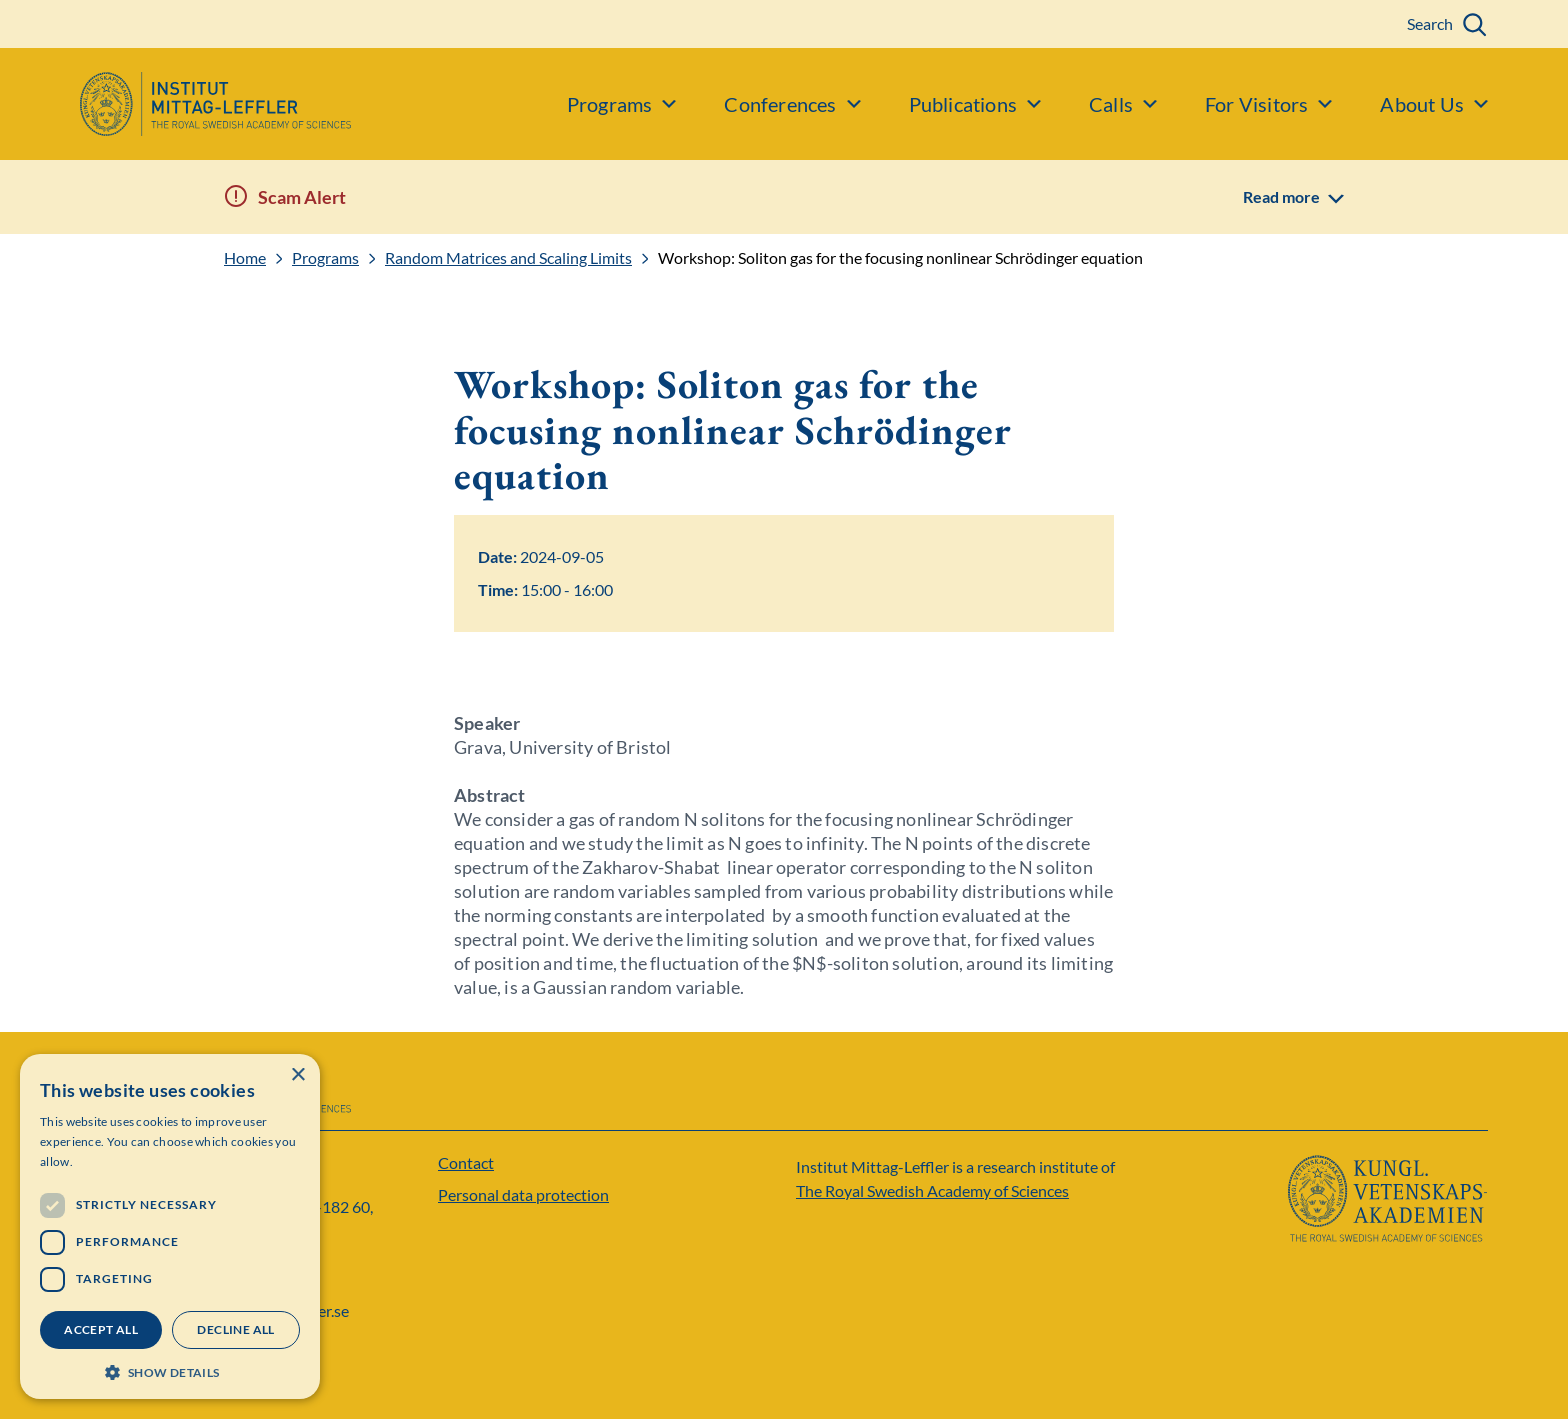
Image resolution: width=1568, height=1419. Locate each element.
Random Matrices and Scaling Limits (508, 258)
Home (245, 258)
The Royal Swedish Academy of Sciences (932, 1190)
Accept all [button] (101, 1329)
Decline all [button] (235, 1329)
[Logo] (175, 104)
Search (1430, 23)
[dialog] (170, 1226)
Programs (325, 258)
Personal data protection (523, 1194)
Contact (466, 1162)
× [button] (297, 1075)
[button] (170, 1370)
